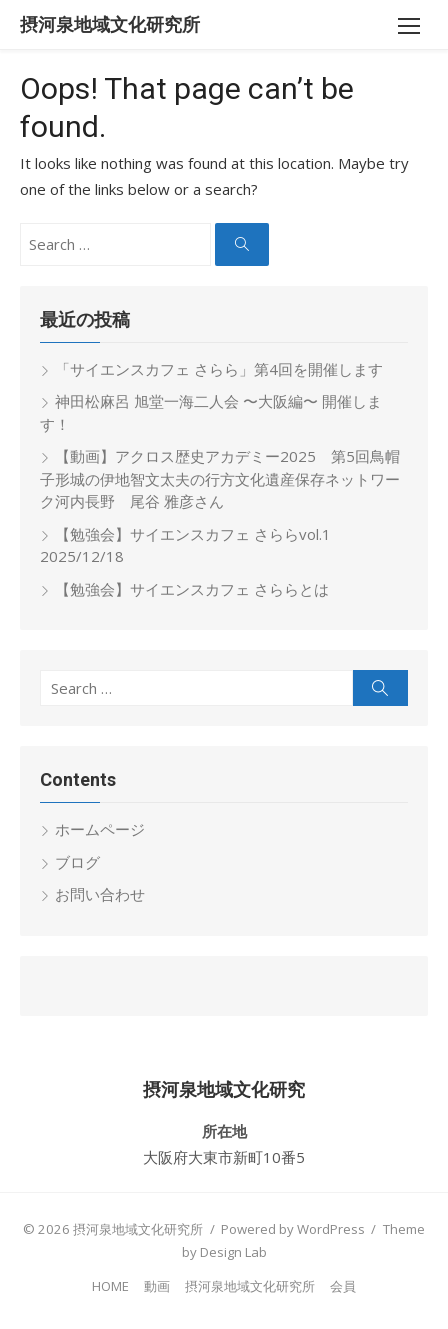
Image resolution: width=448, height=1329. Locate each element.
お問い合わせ (100, 894)
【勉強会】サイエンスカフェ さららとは (192, 589)
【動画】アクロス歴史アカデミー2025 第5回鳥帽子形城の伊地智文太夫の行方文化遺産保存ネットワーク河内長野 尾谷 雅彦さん (220, 478)
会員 (343, 1286)
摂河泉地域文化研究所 (110, 24)
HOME (110, 1286)
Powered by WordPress (293, 1229)
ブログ (77, 862)
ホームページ (100, 829)
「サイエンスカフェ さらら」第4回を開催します (219, 369)
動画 (157, 1286)
